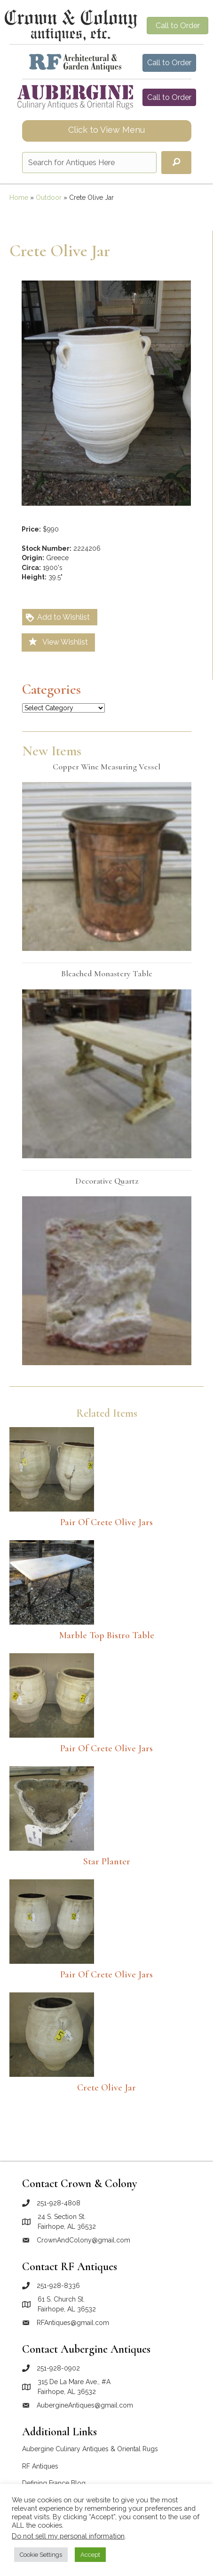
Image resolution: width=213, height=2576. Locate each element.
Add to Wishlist (57, 618)
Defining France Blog (54, 2483)
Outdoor (49, 197)
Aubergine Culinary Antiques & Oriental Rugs (90, 2449)
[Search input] (89, 162)
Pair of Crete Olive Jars (106, 1522)
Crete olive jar (106, 2087)
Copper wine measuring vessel (106, 766)
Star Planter (106, 1861)
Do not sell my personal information (68, 2536)
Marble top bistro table (106, 1635)
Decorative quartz (106, 1181)
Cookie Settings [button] (41, 2554)
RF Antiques (40, 2466)
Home (18, 197)
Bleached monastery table (106, 973)
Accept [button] (90, 2554)
